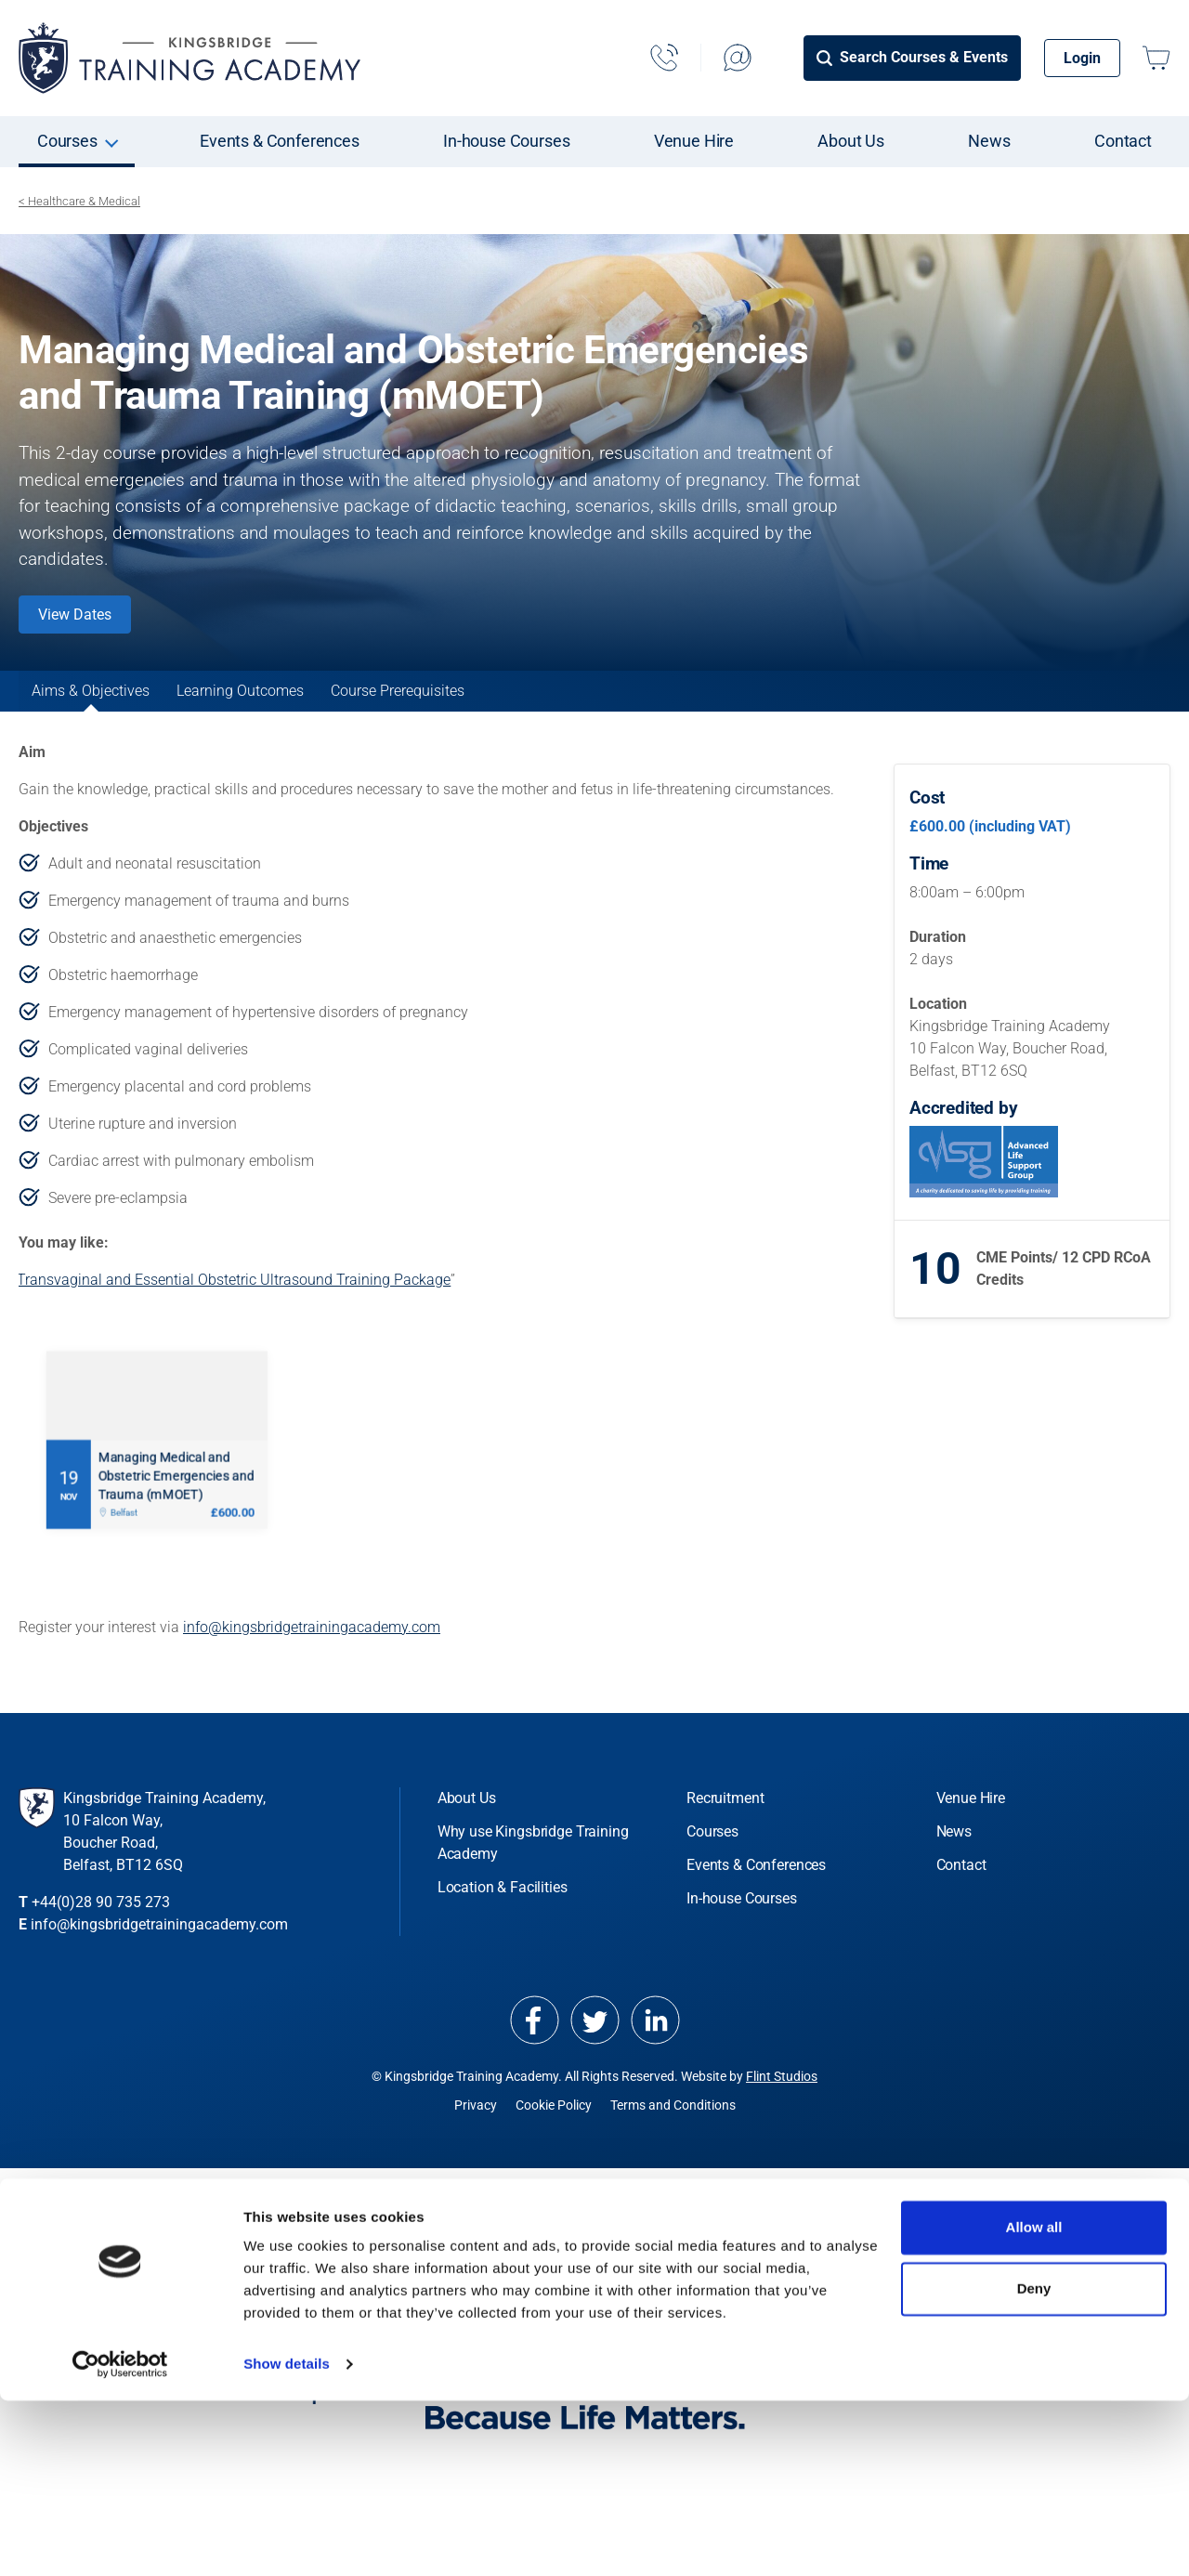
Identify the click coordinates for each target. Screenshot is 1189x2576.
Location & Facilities (503, 1913)
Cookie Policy (554, 2131)
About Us (850, 140)
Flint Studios (781, 2102)
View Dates (74, 614)
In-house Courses (506, 140)
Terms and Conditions (673, 2131)
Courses (67, 140)
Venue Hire (694, 140)
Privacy (475, 2131)
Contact (1123, 140)
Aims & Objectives (130, 704)
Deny (1034, 2463)
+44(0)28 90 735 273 (101, 1928)
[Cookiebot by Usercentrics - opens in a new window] (120, 2540)
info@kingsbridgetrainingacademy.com (311, 1653)
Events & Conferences (279, 140)
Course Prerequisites (591, 704)
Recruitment (725, 1824)
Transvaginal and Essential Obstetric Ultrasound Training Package (234, 1305)
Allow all (1034, 2403)
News (989, 140)
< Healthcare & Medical (79, 201)
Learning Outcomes (356, 704)
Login (1082, 58)
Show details (286, 2539)
